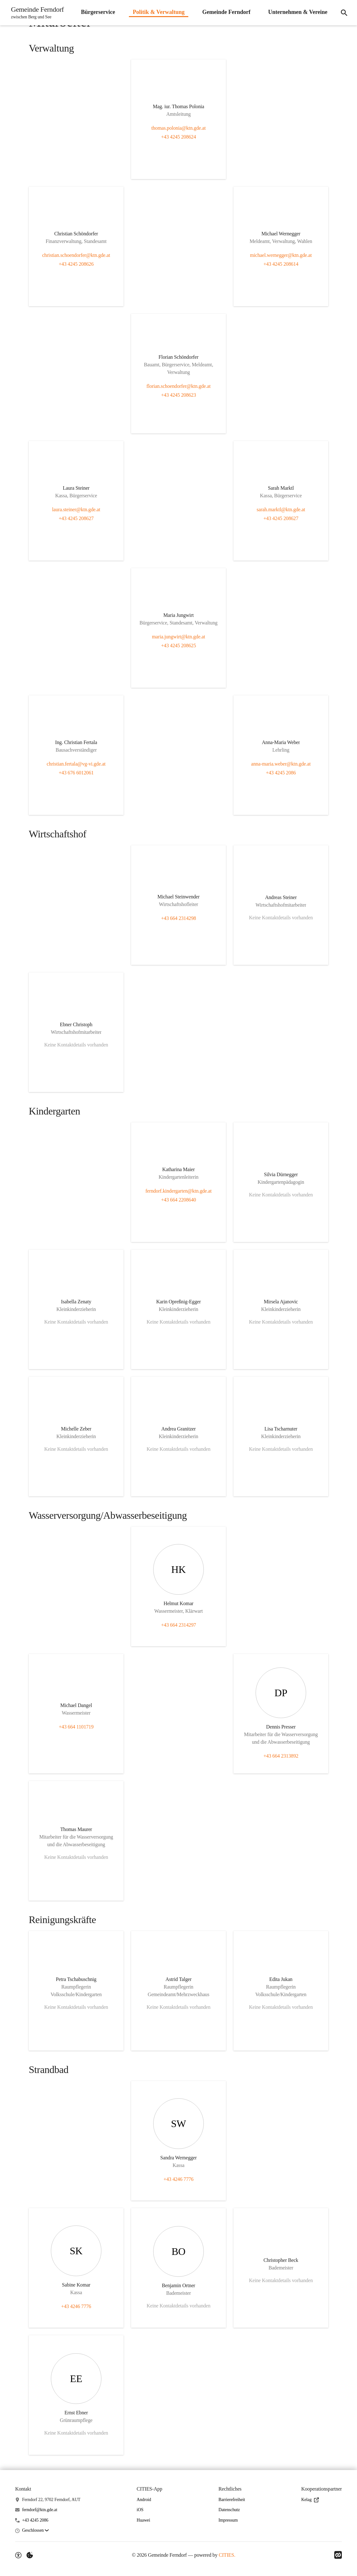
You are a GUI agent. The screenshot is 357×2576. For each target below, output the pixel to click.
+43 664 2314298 (178, 918)
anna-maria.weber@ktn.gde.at (281, 764)
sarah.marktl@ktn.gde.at (281, 509)
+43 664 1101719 (76, 1726)
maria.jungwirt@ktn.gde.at (178, 636)
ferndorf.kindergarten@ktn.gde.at (178, 1191)
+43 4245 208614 (281, 264)
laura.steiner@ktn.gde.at (76, 509)
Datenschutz (229, 2509)
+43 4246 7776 (179, 2179)
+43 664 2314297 (178, 1625)
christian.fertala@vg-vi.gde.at (76, 764)
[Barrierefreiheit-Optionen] (18, 2555)
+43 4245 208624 (178, 137)
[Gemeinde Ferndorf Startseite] (36, 12)
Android (143, 2499)
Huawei (143, 2520)
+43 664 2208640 (178, 1199)
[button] (35, 2530)
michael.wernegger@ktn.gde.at (281, 255)
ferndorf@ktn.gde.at (39, 2509)
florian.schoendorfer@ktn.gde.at (178, 386)
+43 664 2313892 (281, 1756)
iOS (139, 2509)
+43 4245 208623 (178, 395)
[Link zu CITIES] (338, 2555)
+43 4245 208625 (178, 645)
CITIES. (227, 2555)
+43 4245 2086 (281, 772)
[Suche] (343, 12)
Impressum (228, 2520)
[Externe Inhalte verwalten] (29, 2555)
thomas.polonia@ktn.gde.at (178, 128)
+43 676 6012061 (76, 772)
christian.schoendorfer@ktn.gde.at (76, 255)
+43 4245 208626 (76, 264)
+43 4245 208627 (76, 518)
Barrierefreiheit (232, 2499)
